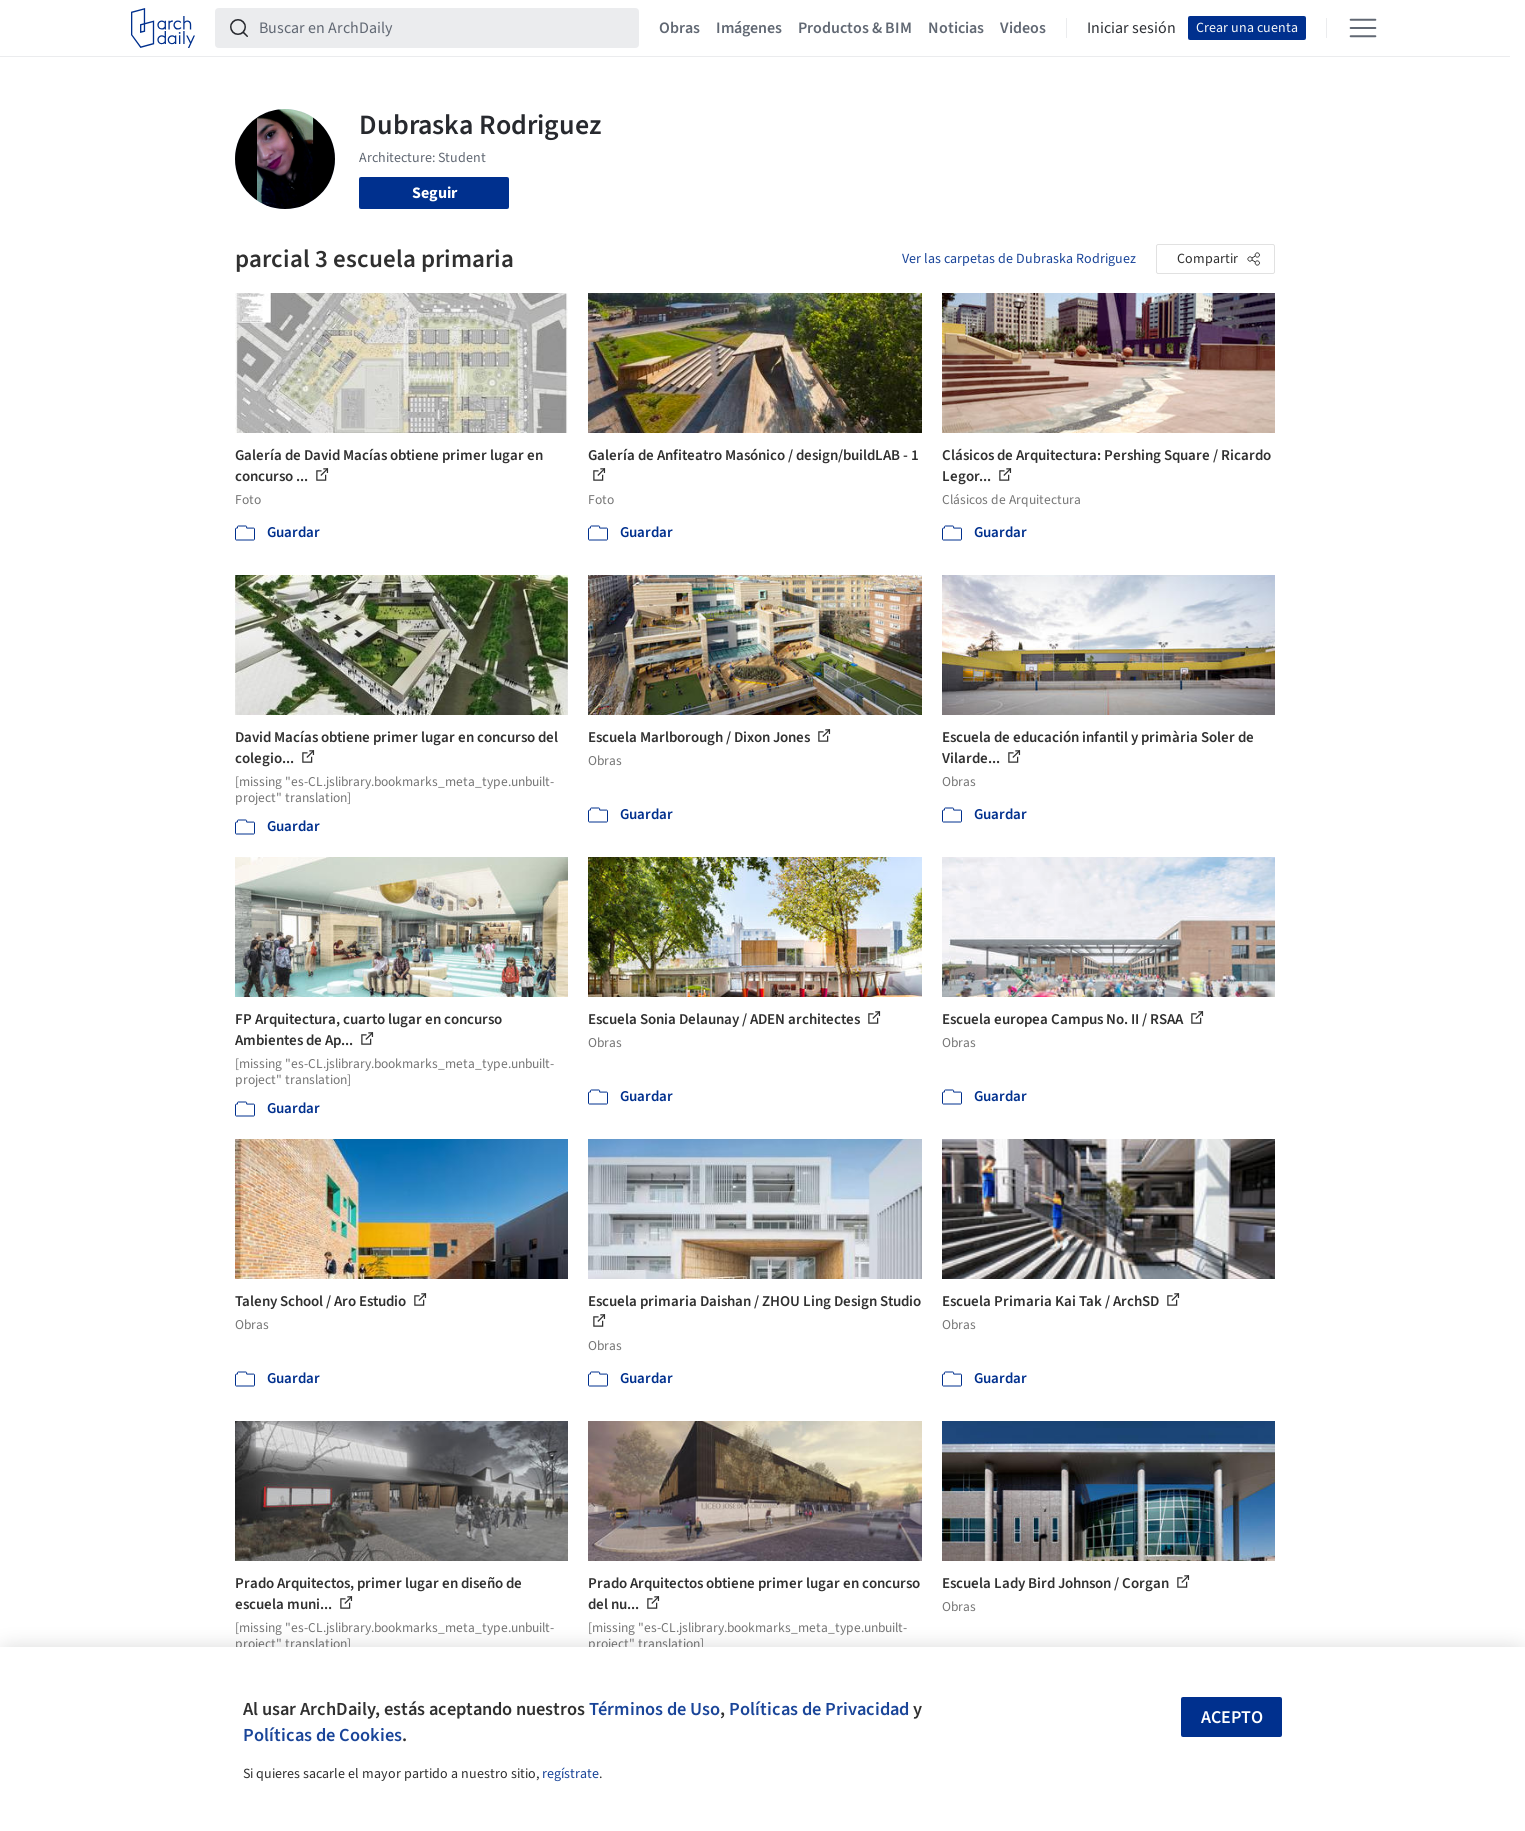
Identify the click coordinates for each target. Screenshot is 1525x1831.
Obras (679, 28)
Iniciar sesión (1131, 28)
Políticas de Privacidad (819, 1709)
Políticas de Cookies (322, 1735)
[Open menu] (1363, 28)
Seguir (434, 193)
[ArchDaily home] (163, 28)
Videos (1023, 28)
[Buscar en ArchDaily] (443, 28)
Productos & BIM (855, 28)
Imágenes (749, 28)
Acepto (1232, 1717)
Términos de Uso (654, 1709)
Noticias (956, 28)
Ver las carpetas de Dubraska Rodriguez (1019, 259)
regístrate (570, 1774)
